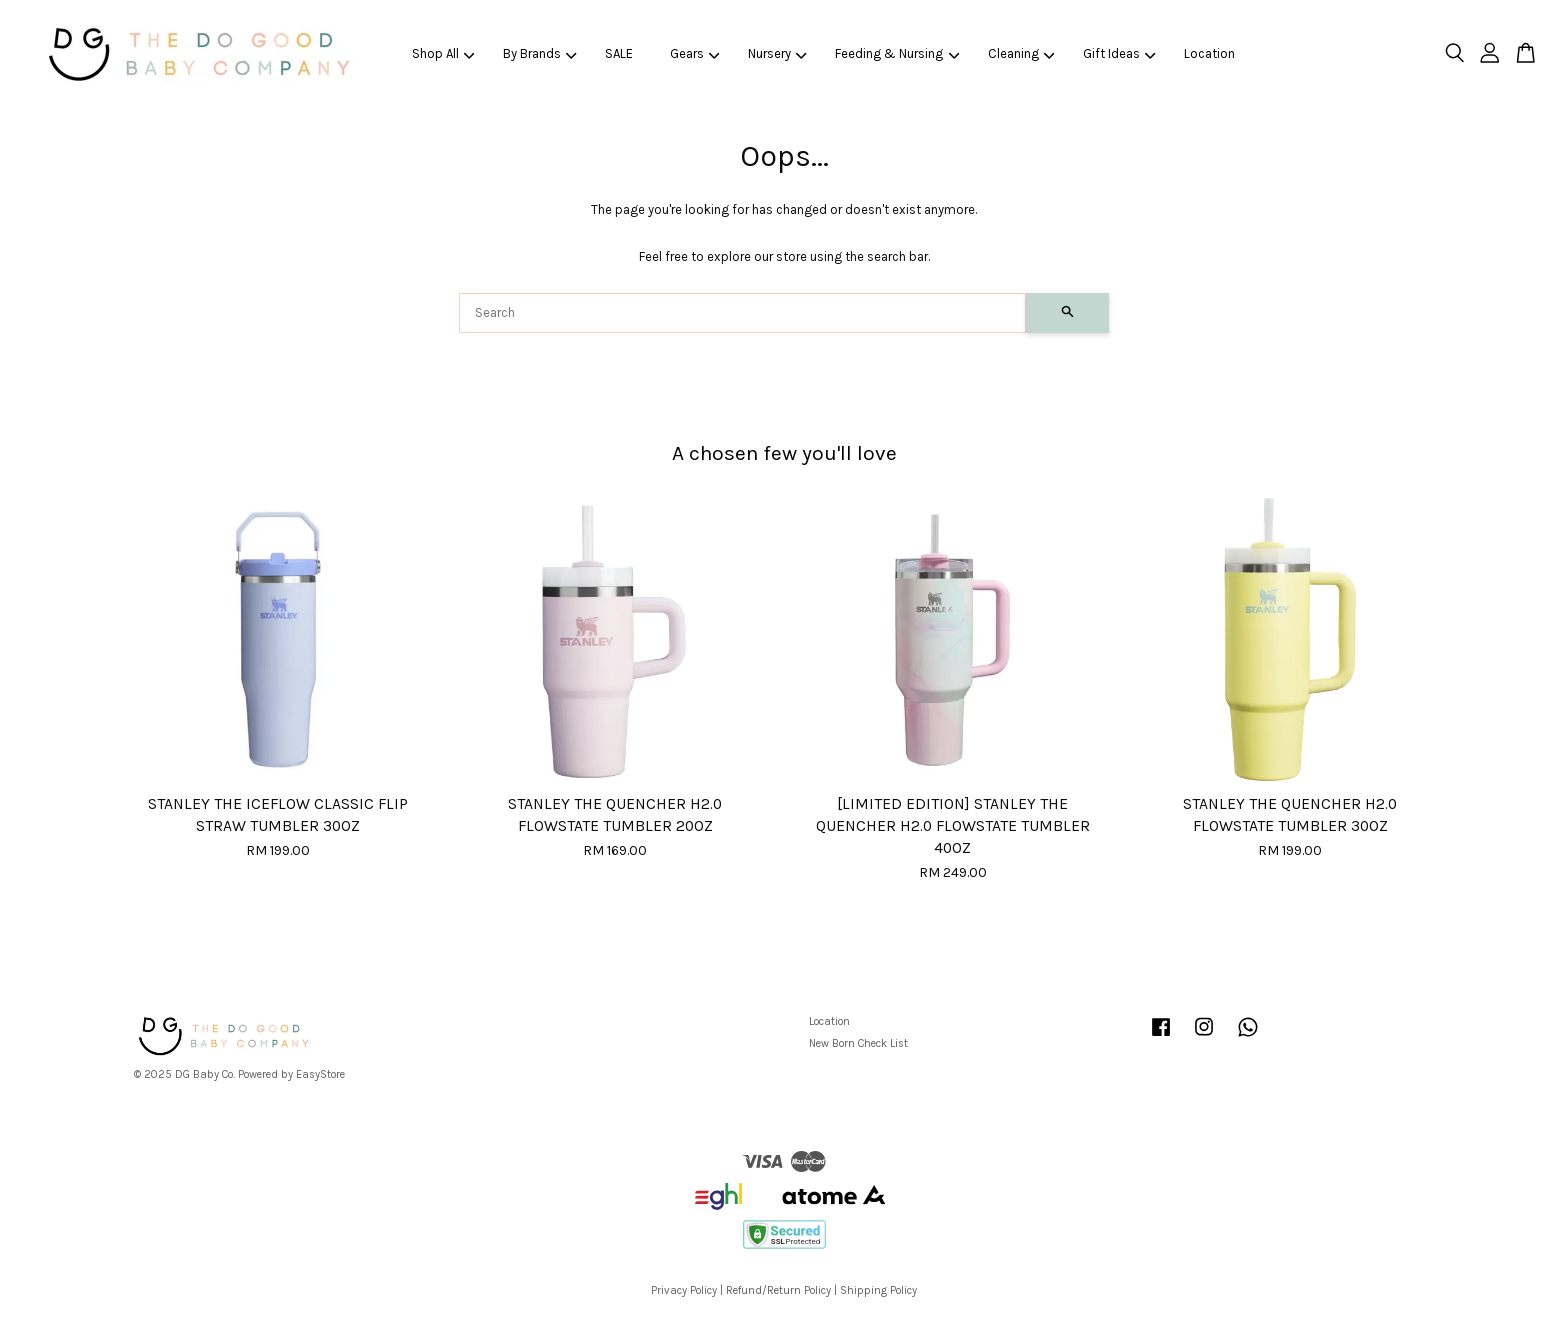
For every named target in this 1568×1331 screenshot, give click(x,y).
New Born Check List (858, 1043)
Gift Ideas (1119, 53)
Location (1209, 53)
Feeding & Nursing (897, 53)
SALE (619, 53)
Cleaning (1021, 53)
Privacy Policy (684, 1290)
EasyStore (320, 1074)
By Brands (540, 53)
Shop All (443, 53)
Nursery (777, 53)
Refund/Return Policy (778, 1290)
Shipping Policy (878, 1290)
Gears (695, 53)
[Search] (742, 313)
